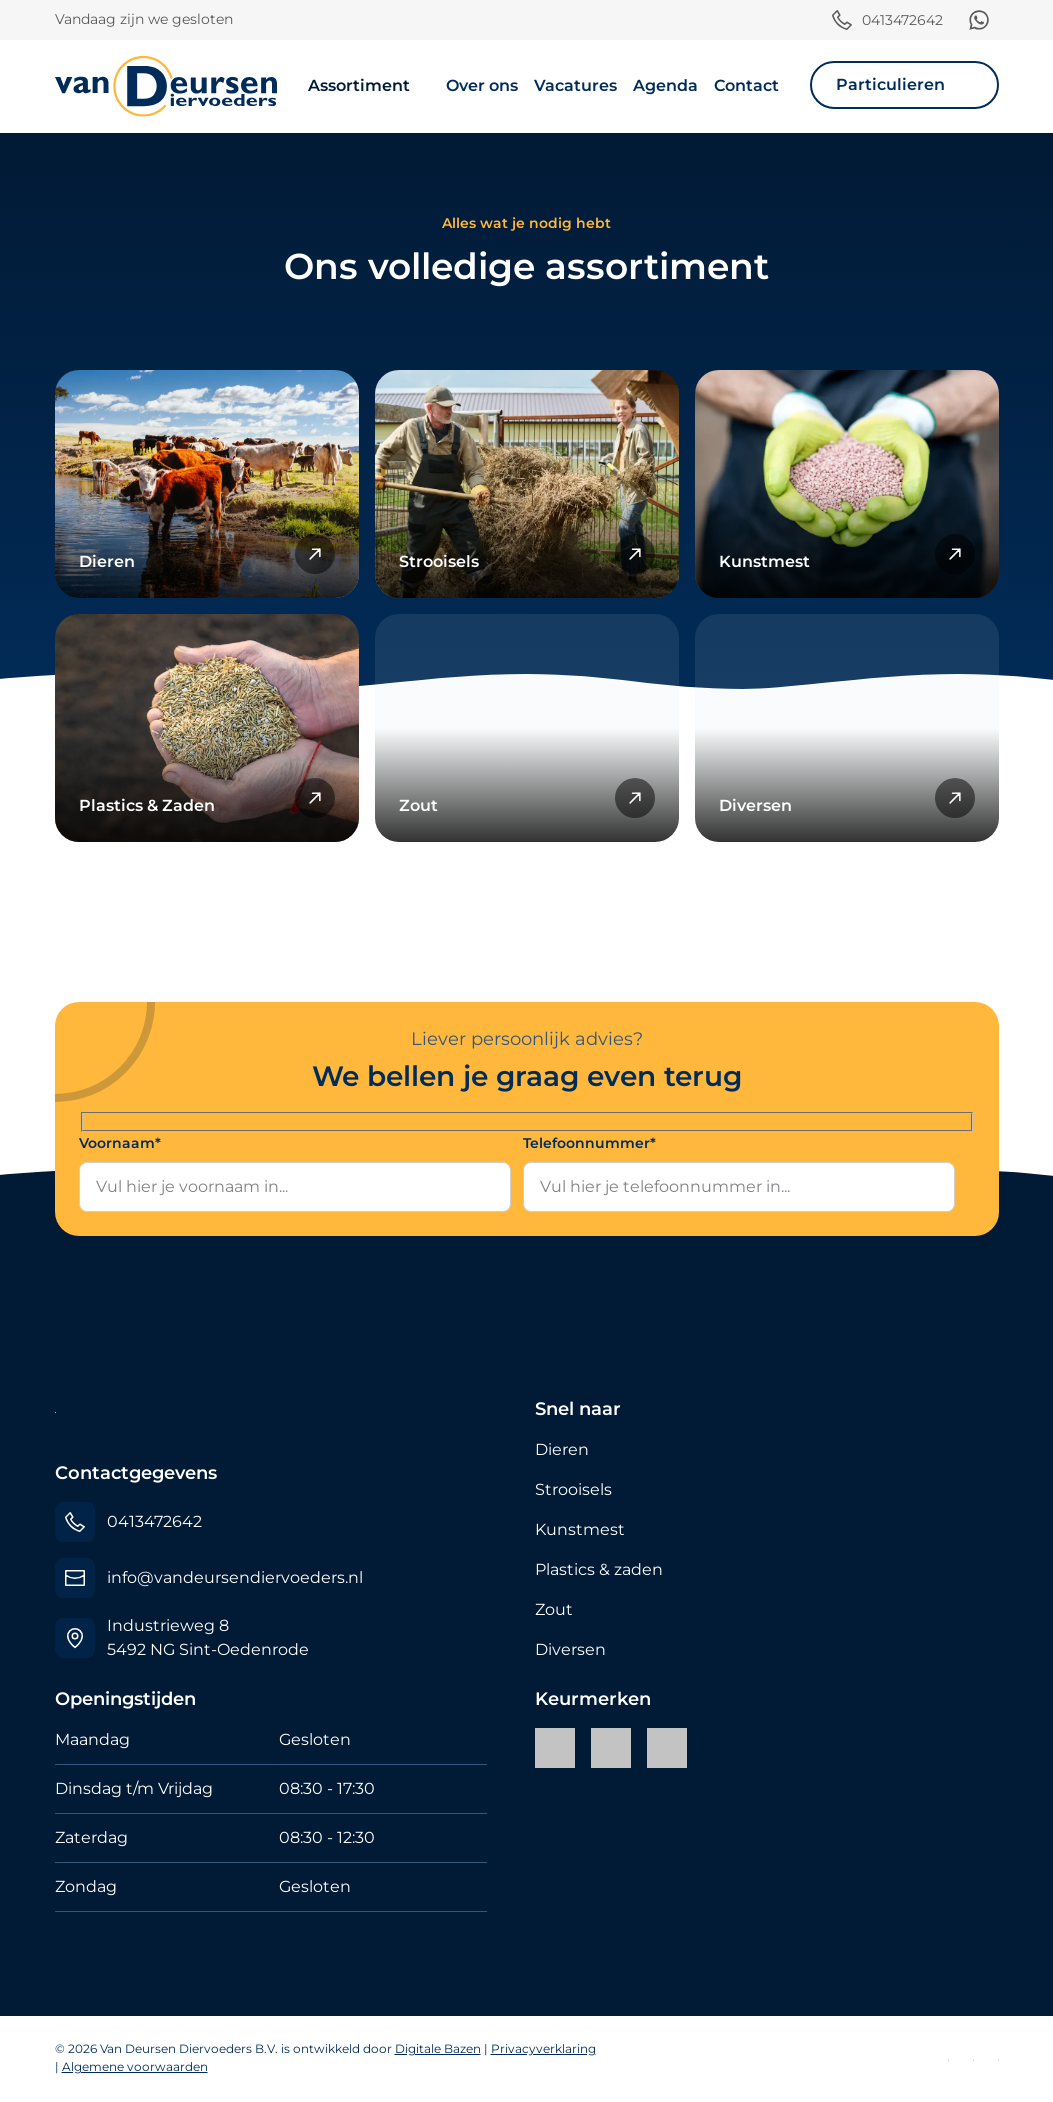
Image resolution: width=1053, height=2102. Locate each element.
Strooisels (573, 1489)
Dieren (562, 1449)
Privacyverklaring (543, 2048)
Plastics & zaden (599, 1569)
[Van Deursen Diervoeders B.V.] (166, 86)
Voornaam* (120, 1143)
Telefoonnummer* (589, 1143)
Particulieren (890, 84)
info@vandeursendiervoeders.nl (235, 1577)
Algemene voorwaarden (135, 2066)
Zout (554, 1609)
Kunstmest (580, 1529)
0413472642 (902, 20)
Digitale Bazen (438, 2048)
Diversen (570, 1649)
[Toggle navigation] (816, 110)
